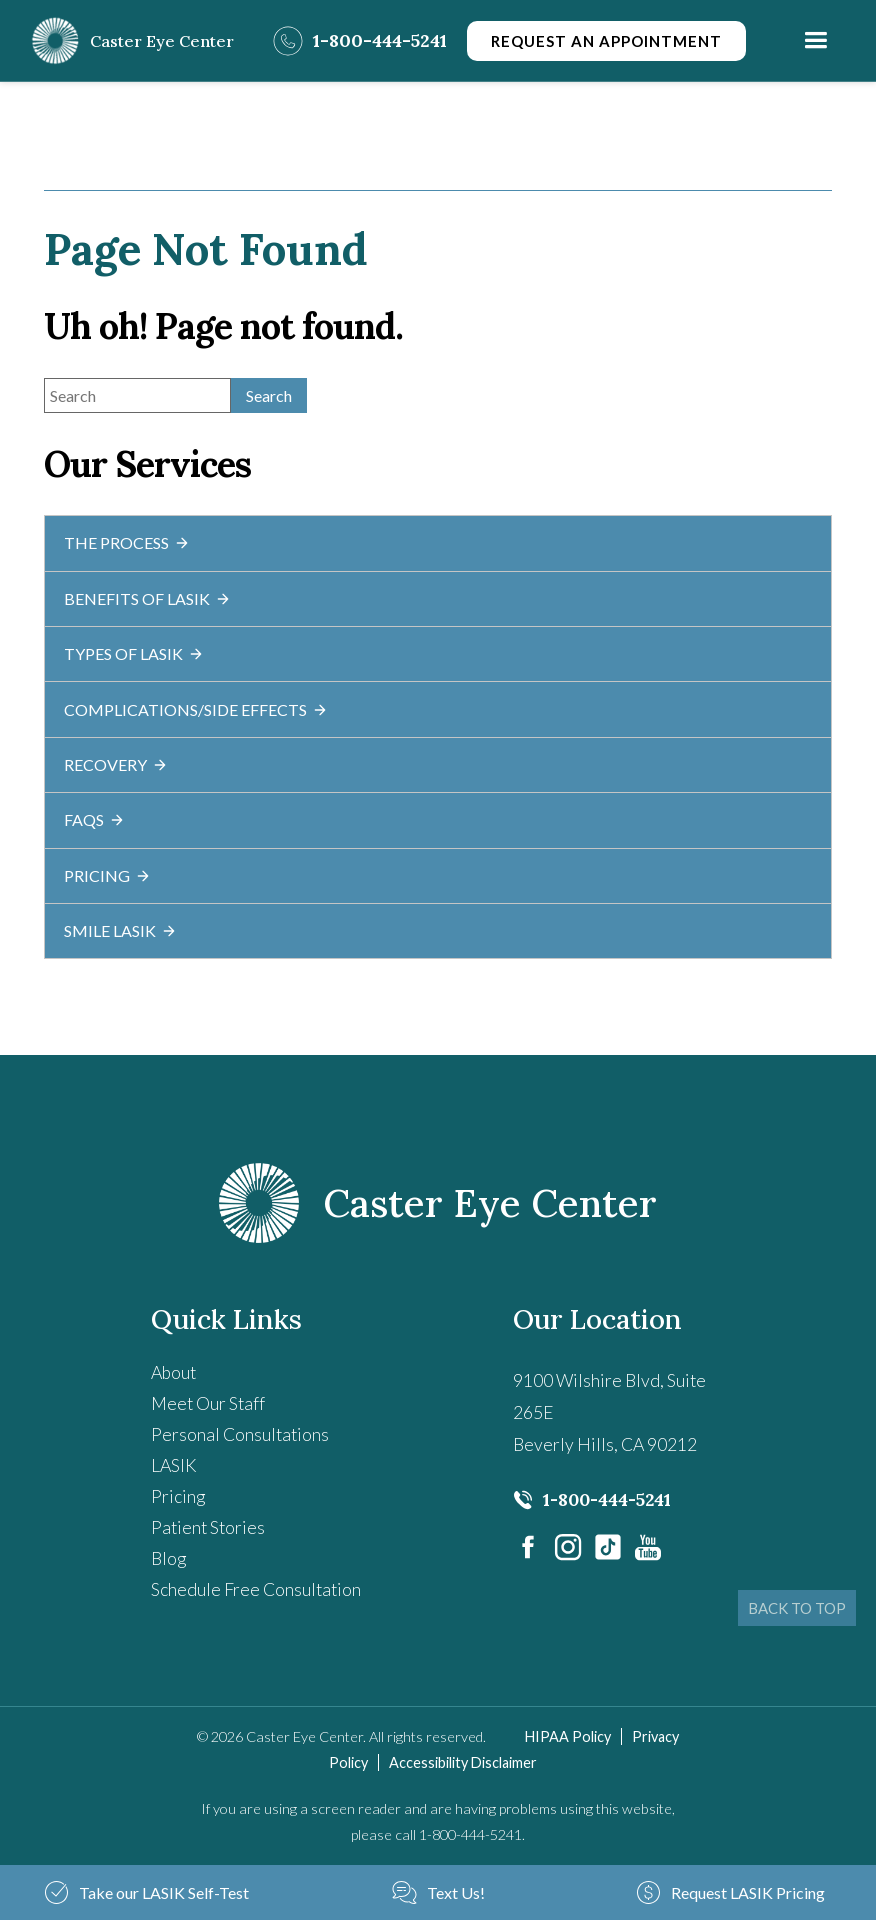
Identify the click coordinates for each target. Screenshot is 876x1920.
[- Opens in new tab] (608, 1547)
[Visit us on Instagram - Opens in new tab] (568, 1547)
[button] (815, 40)
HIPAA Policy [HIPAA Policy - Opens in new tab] (568, 1736)
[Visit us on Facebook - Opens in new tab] (528, 1547)
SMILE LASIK (120, 930)
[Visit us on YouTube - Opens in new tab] (648, 1547)
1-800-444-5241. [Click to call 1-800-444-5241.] (472, 1834)
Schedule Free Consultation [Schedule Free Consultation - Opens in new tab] (256, 1590)
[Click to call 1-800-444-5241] (360, 41)
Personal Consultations (240, 1435)
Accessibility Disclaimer (463, 1762)
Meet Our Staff (208, 1404)
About (173, 1373)
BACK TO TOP (797, 1608)
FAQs (94, 819)
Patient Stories (208, 1528)
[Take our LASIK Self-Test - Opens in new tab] (146, 1892)
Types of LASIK (134, 653)
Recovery (116, 764)
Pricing (107, 875)
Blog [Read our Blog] (168, 1559)
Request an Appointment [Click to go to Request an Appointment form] (606, 41)
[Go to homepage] (132, 41)
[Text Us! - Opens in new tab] (438, 1892)
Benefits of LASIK (147, 598)
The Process (127, 542)
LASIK (174, 1466)
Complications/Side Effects (196, 709)
